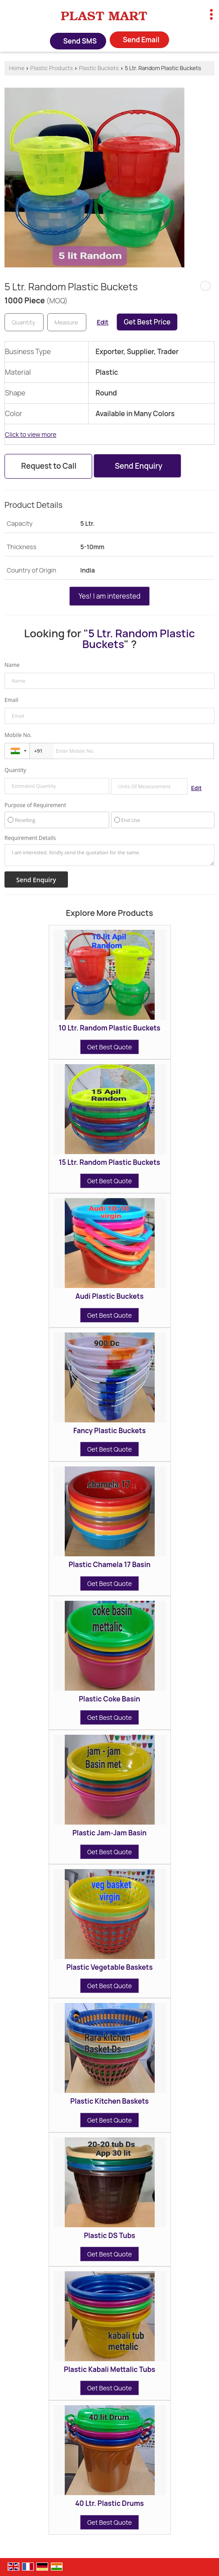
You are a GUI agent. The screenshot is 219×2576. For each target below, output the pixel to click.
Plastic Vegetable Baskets (109, 1967)
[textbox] (66, 322)
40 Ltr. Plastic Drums (109, 2503)
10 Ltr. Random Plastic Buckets (109, 1028)
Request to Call (48, 466)
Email (11, 700)
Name (12, 665)
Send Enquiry (138, 466)
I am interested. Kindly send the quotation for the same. (109, 855)
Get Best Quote (109, 1047)
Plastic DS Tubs (109, 2235)
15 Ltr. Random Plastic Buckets (109, 1162)
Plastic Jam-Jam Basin (109, 1833)
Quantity (15, 770)
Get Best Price (147, 322)
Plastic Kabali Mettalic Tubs (109, 2369)
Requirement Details (30, 838)
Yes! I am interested (110, 596)
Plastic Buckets (99, 68)
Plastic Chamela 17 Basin (109, 1564)
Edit (102, 322)
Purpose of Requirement (35, 805)
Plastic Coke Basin (109, 1699)
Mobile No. (18, 735)
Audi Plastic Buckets (110, 1296)
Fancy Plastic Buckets (109, 1430)
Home (16, 68)
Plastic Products (51, 68)
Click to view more (30, 434)
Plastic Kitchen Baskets (109, 2101)
